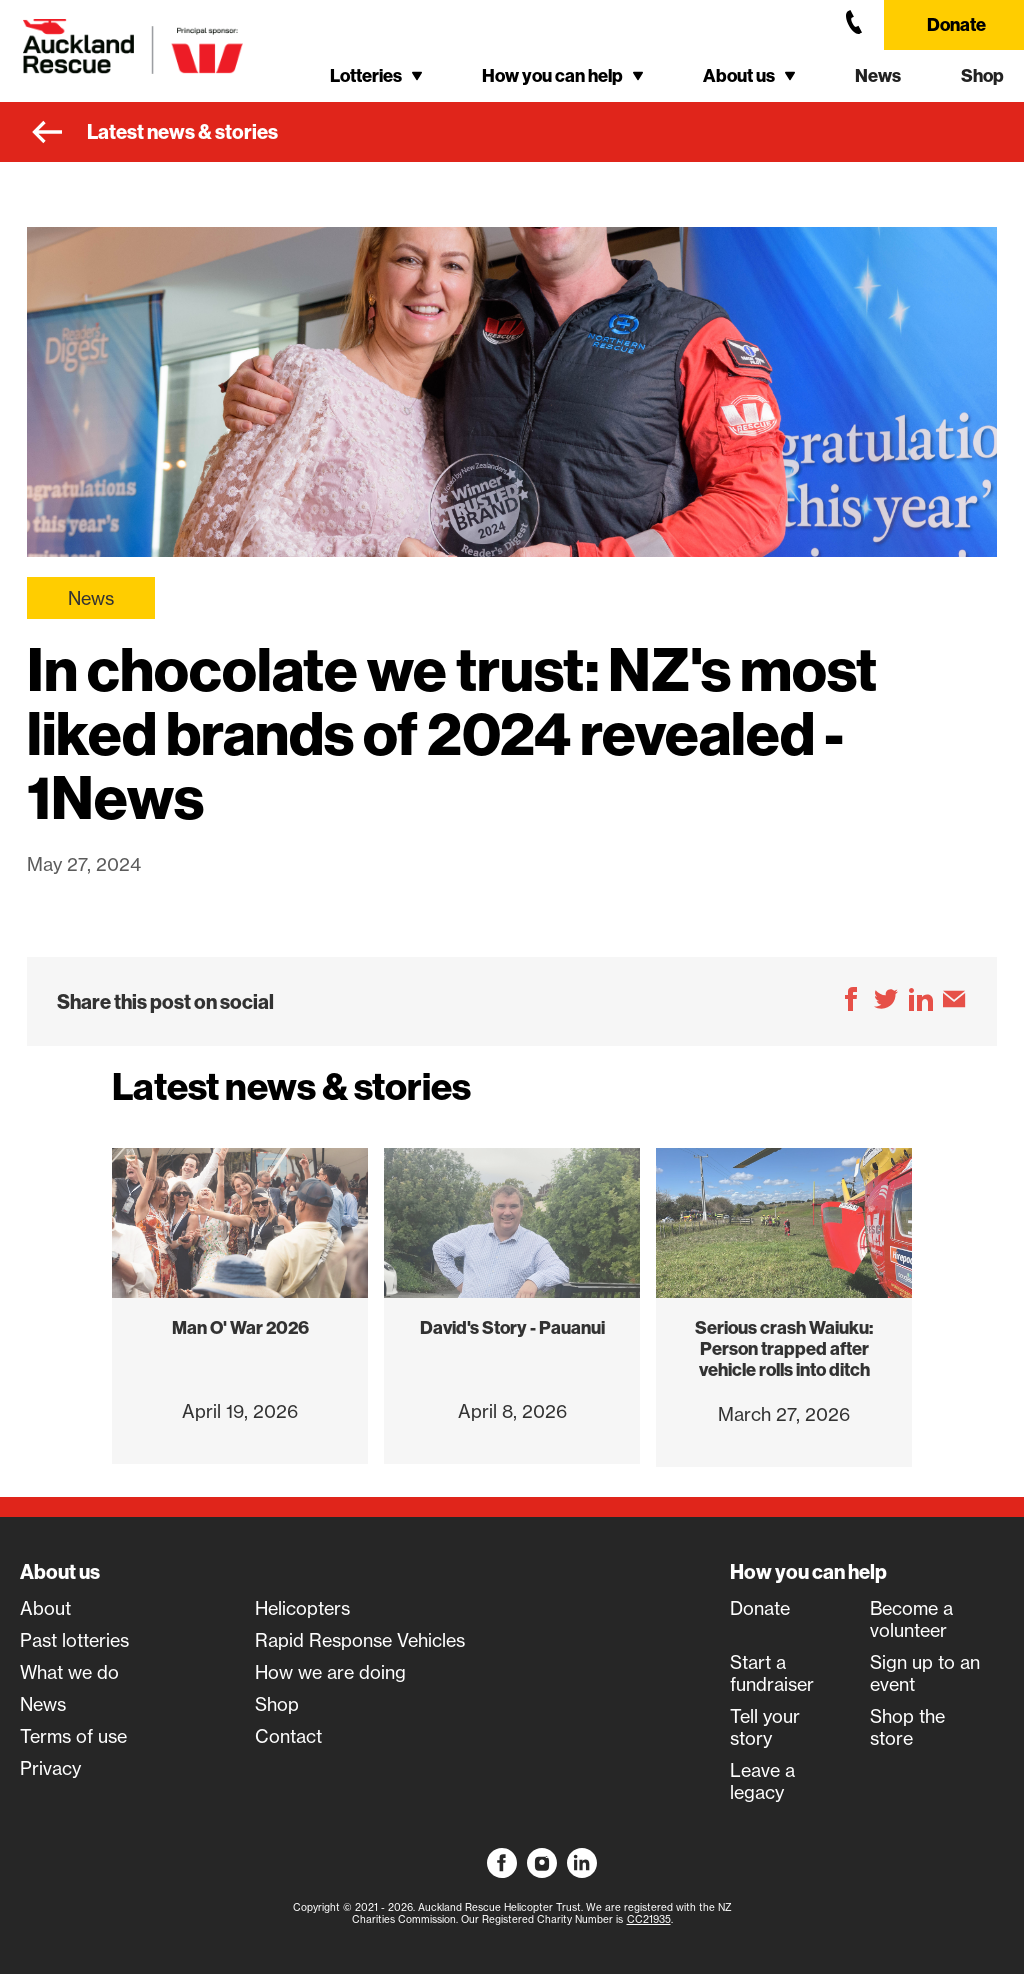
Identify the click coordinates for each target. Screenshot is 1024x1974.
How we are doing (330, 1672)
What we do (69, 1672)
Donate (956, 25)
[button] (376, 76)
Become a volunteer (911, 1619)
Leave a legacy (762, 1781)
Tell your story (765, 1727)
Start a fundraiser (772, 1673)
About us (60, 1572)
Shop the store (907, 1727)
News (878, 76)
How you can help (808, 1572)
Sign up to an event (925, 1673)
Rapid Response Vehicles (360, 1640)
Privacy (50, 1768)
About (45, 1608)
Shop (982, 76)
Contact (288, 1736)
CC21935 (649, 1919)
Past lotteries (74, 1640)
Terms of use (73, 1736)
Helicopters (302, 1608)
